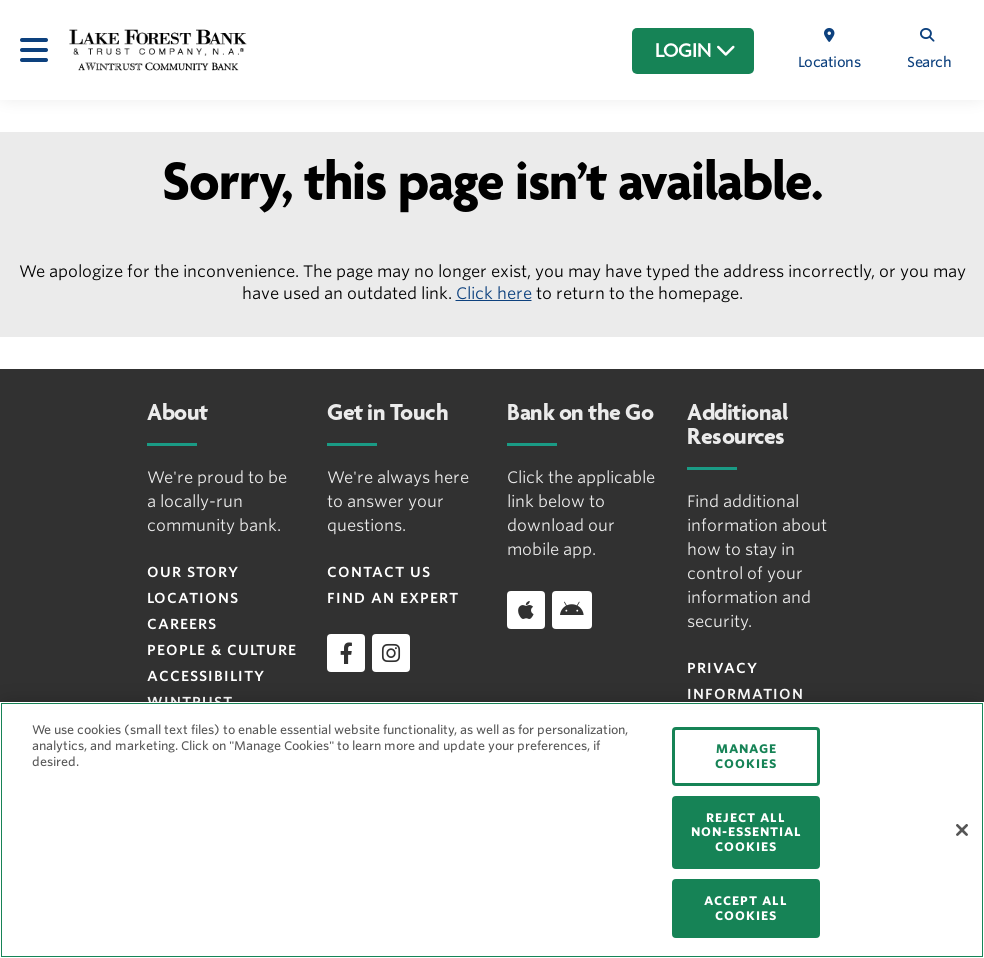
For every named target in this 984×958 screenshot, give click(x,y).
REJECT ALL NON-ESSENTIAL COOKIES (746, 832)
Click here (494, 293)
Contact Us (379, 572)
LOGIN (695, 51)
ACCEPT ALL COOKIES (746, 907)
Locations (193, 598)
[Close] (962, 830)
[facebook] (346, 653)
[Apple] (526, 610)
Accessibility (206, 676)
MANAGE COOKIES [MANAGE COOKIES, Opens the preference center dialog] (746, 755)
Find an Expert (393, 598)
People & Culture (222, 650)
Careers (182, 624)
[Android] (572, 610)
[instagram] (391, 653)
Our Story (193, 572)
